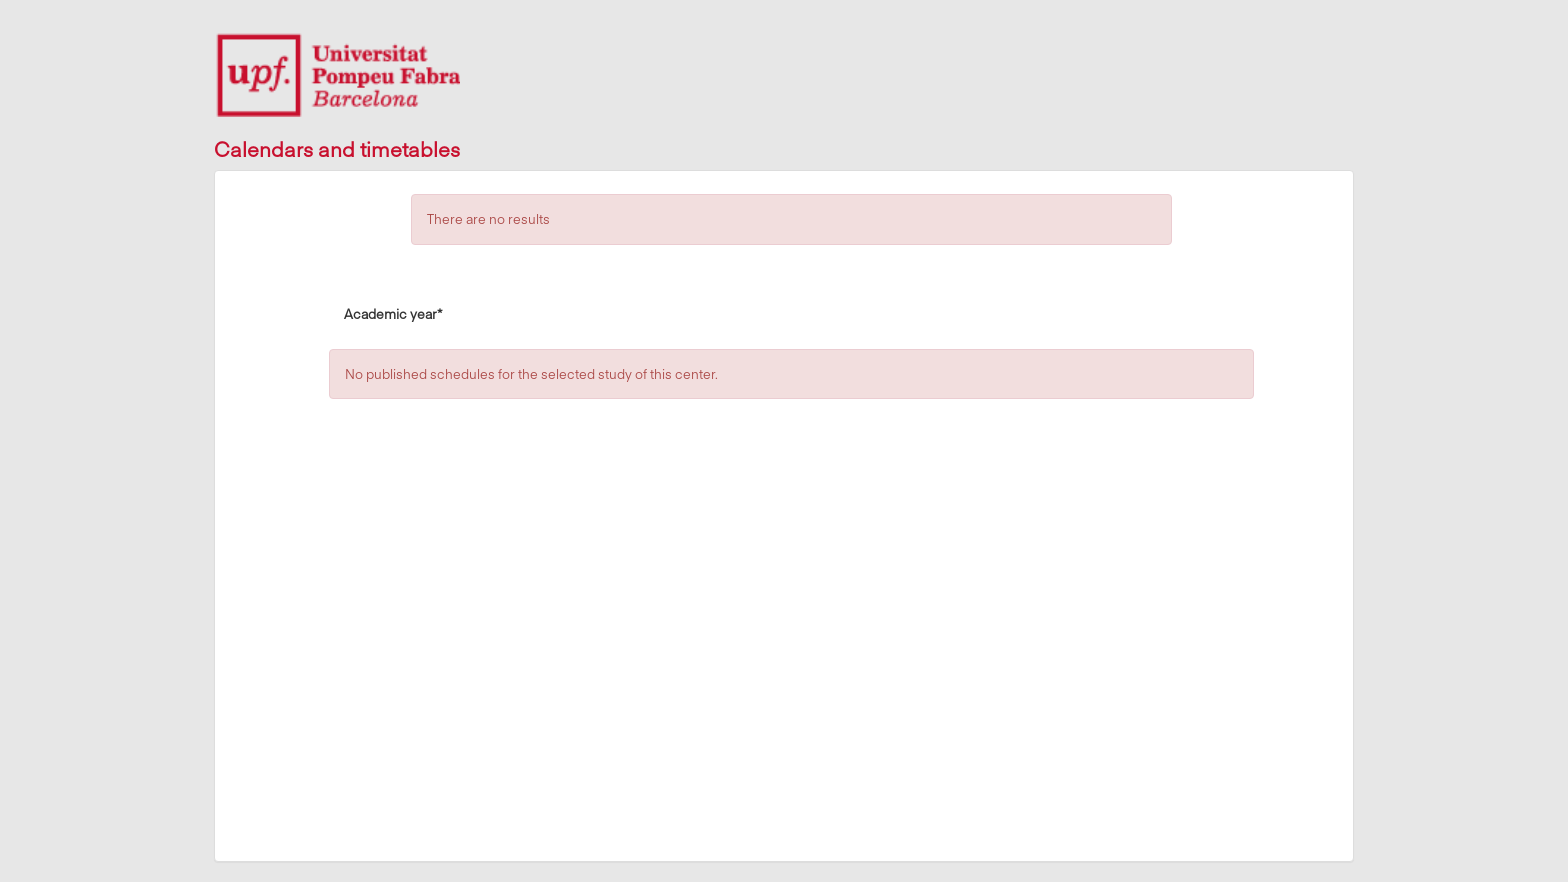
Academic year (393, 313)
